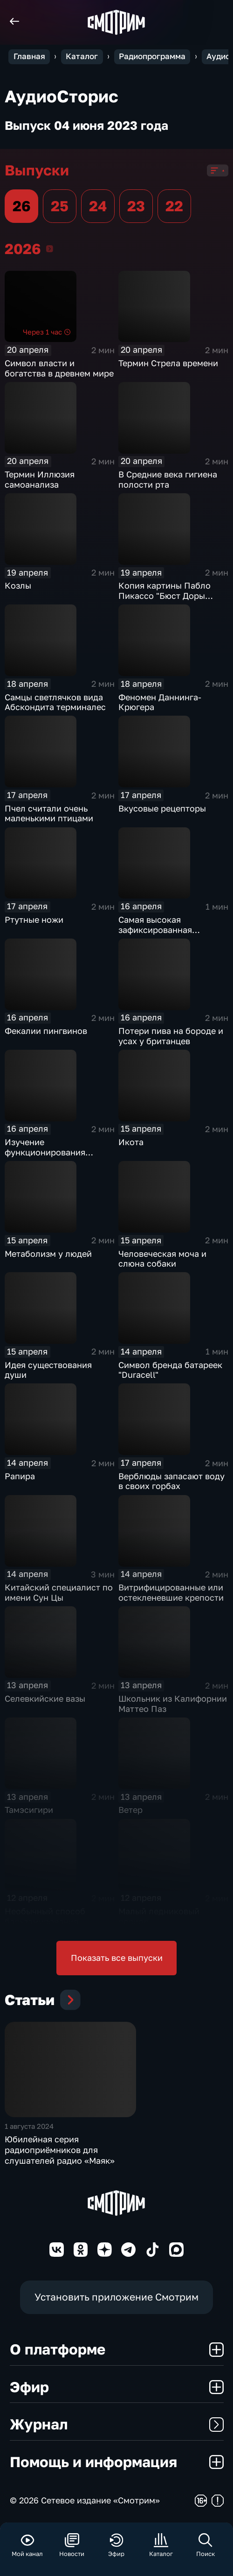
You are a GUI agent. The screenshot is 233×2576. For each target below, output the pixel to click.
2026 (49, 249)
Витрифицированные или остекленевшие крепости (171, 1592)
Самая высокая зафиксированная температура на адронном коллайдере (172, 934)
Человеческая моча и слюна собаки (162, 1258)
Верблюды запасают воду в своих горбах (171, 1481)
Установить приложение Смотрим (116, 2297)
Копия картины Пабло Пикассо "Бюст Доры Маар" (164, 595)
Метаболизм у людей (48, 1253)
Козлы (18, 585)
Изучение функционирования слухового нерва (45, 1152)
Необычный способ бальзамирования (45, 1916)
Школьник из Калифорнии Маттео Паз (172, 1703)
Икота (131, 1142)
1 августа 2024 (29, 2126)
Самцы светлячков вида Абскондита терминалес (55, 702)
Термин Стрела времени (168, 363)
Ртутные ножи (34, 919)
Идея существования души (48, 1370)
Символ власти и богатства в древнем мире (59, 368)
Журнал (117, 2424)
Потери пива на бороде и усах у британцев (170, 1036)
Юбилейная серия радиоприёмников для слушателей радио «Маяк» (60, 2150)
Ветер (130, 1810)
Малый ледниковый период (158, 1916)
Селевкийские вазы (45, 1698)
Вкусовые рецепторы (162, 808)
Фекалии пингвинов (46, 1031)
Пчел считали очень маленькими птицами (49, 813)
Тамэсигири (29, 1810)
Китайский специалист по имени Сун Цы (59, 1592)
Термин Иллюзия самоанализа (40, 479)
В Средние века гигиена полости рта (167, 479)
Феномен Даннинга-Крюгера (159, 702)
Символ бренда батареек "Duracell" (170, 1370)
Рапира (20, 1476)
